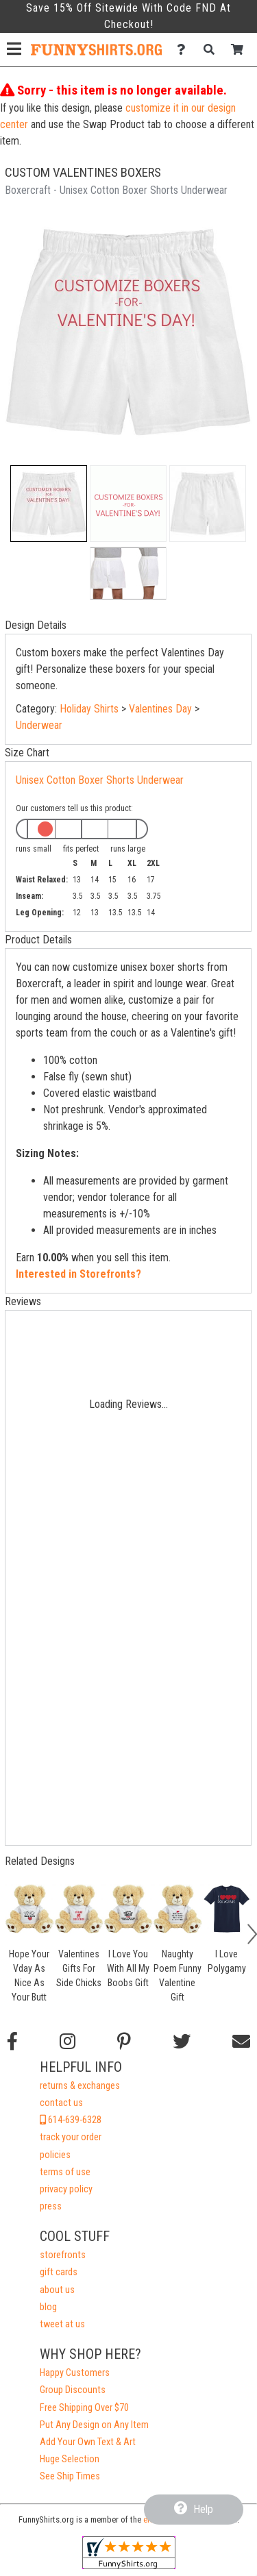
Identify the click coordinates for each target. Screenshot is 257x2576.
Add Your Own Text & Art (88, 2442)
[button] (48, 503)
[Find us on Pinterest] (124, 2041)
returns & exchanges (80, 2086)
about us (57, 2290)
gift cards (58, 2272)
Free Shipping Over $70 (84, 2408)
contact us (61, 2103)
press (51, 2206)
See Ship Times (70, 2476)
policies (55, 2155)
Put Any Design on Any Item (94, 2425)
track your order (70, 2137)
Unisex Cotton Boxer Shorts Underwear (100, 780)
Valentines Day (160, 708)
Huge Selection (69, 2459)
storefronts (63, 2255)
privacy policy (66, 2189)
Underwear (39, 725)
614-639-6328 (70, 2120)
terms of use (65, 2172)
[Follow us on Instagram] (67, 2041)
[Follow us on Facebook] (12, 2041)
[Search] (213, 49)
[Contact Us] (185, 49)
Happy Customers (75, 2373)
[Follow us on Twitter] (182, 2041)
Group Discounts (73, 2390)
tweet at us (62, 2324)
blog (48, 2307)
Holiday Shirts (89, 708)
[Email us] (241, 2041)
